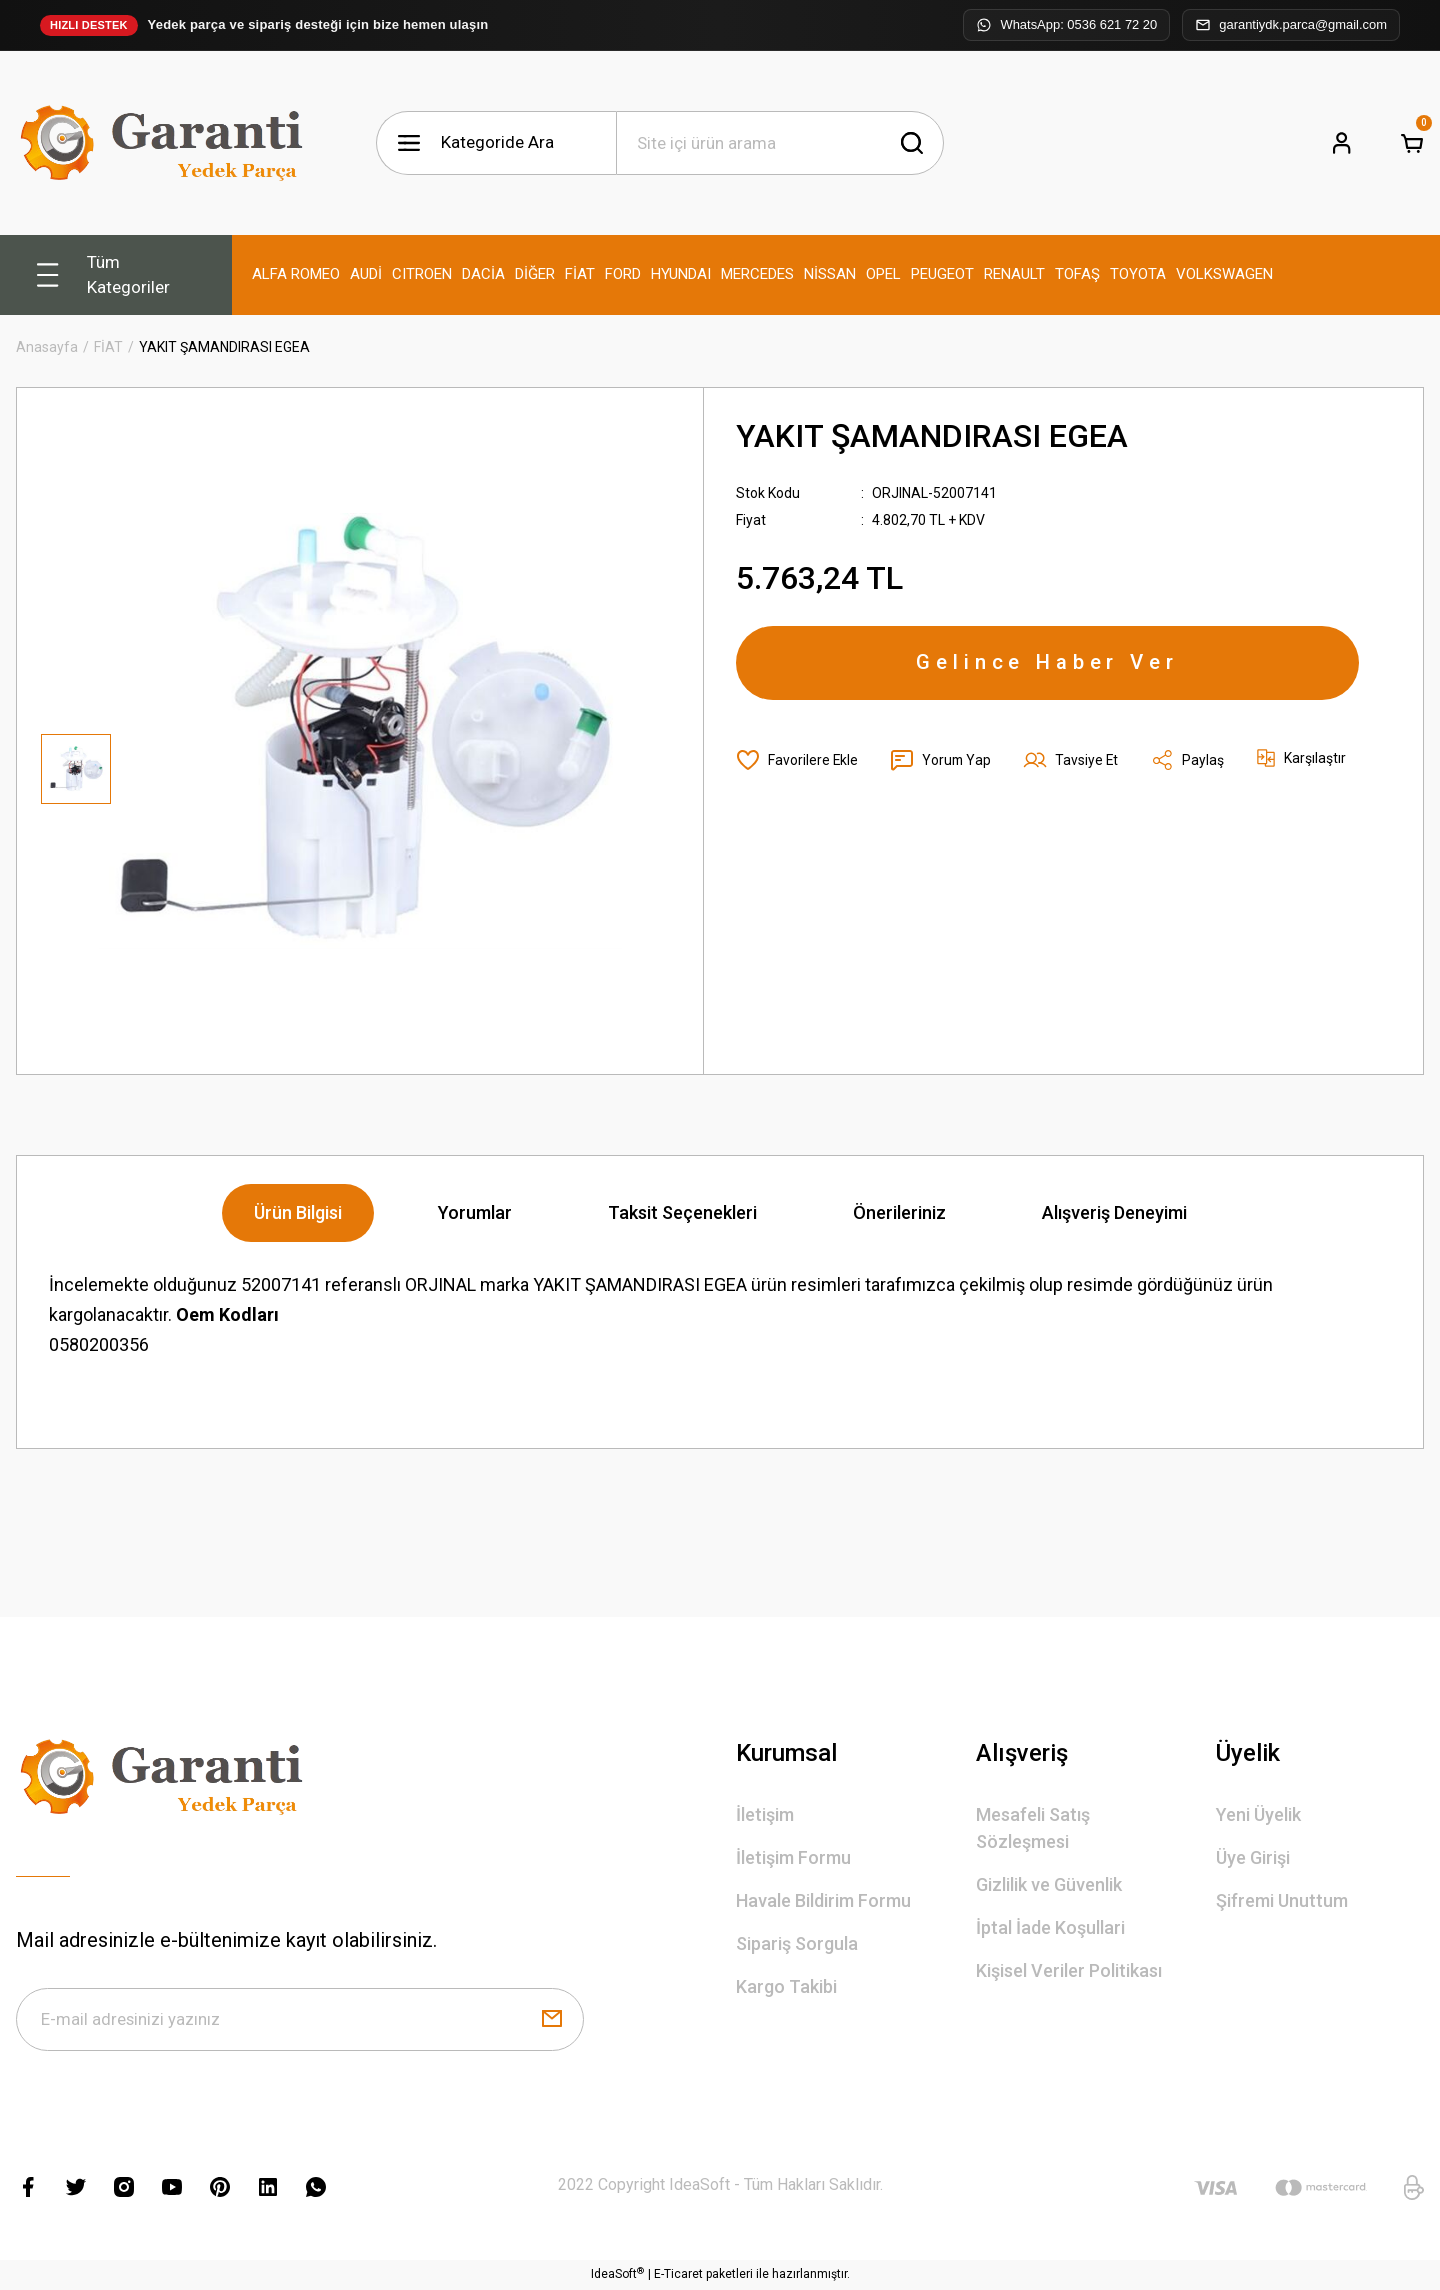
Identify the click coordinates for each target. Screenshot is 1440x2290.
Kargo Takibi (786, 1986)
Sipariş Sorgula (797, 1943)
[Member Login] (1342, 143)
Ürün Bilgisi (298, 1212)
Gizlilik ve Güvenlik (1049, 1884)
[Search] (780, 143)
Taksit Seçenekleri (682, 1212)
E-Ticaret (678, 2276)
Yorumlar (475, 1212)
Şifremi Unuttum (1282, 1900)
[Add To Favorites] (797, 762)
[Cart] (1412, 143)
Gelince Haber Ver (1048, 664)
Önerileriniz (899, 1212)
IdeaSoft (617, 2275)
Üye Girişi (1253, 1857)
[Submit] (552, 2020)
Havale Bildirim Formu (823, 1900)
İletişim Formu (793, 1857)
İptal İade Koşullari (1050, 1927)
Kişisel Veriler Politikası (1069, 1970)
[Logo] (166, 143)
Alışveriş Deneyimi (1114, 1212)
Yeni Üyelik (1258, 1814)
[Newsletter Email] (300, 2020)
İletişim (765, 1814)
